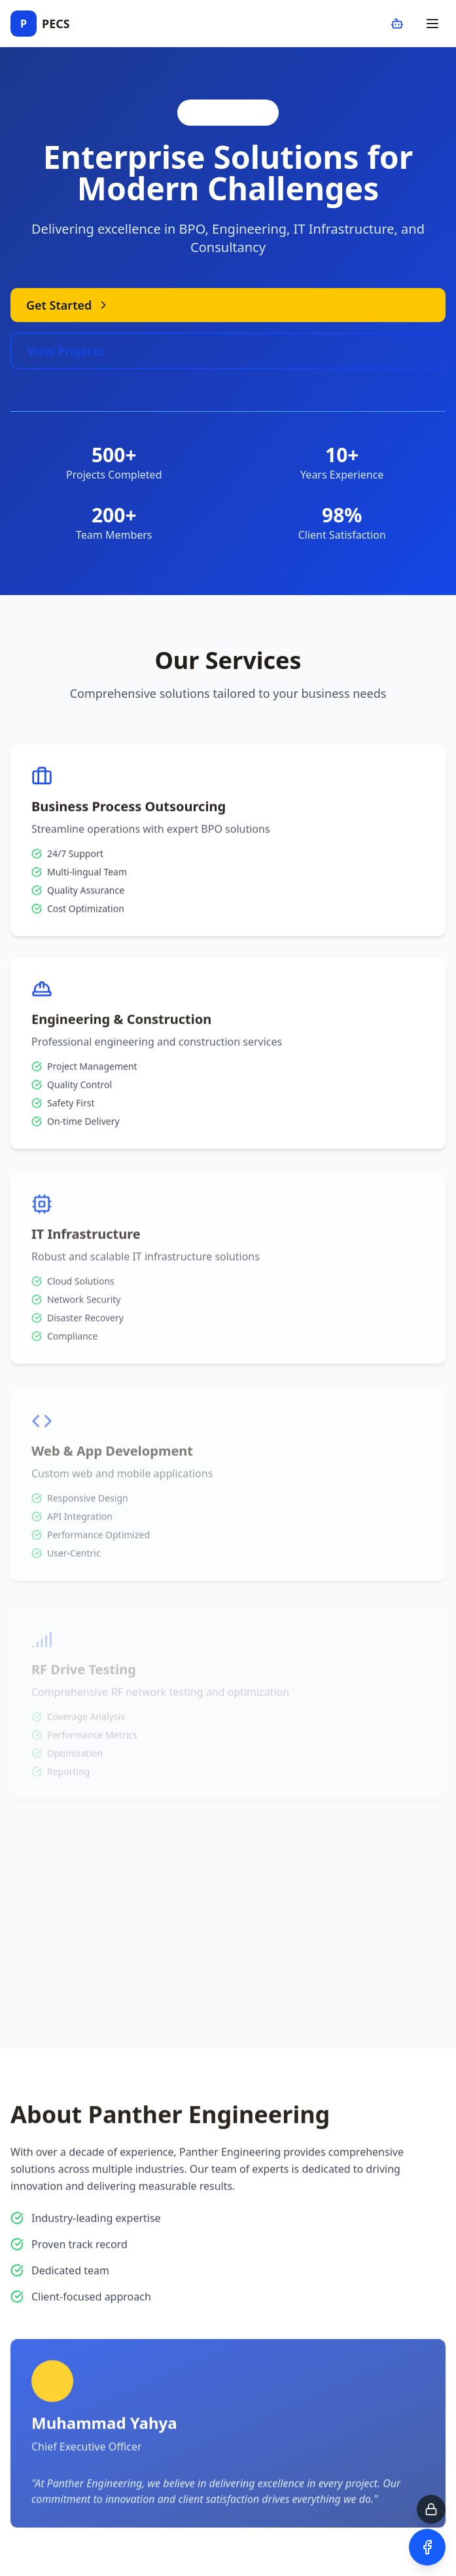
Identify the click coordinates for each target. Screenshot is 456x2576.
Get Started (68, 305)
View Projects (65, 351)
